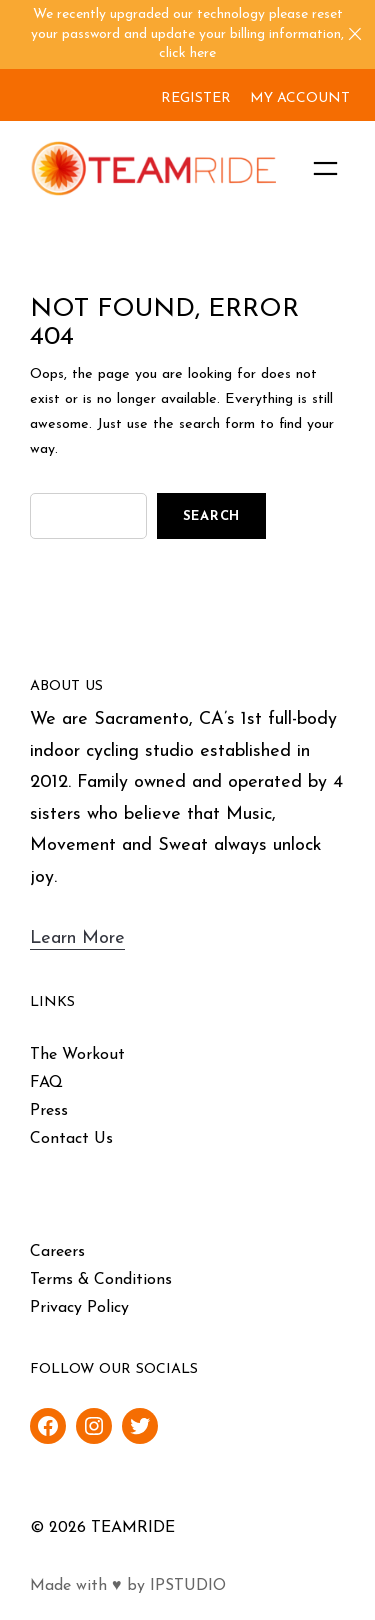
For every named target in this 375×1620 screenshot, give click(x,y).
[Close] (355, 34)
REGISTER (196, 98)
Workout (93, 1055)
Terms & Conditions (101, 1280)
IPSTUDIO (188, 1586)
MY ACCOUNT (300, 98)
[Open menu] (325, 168)
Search (212, 516)
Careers (57, 1252)
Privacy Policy (79, 1308)
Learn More (77, 938)
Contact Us (71, 1139)
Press (49, 1111)
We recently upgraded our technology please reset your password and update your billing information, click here (187, 34)
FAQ (46, 1083)
